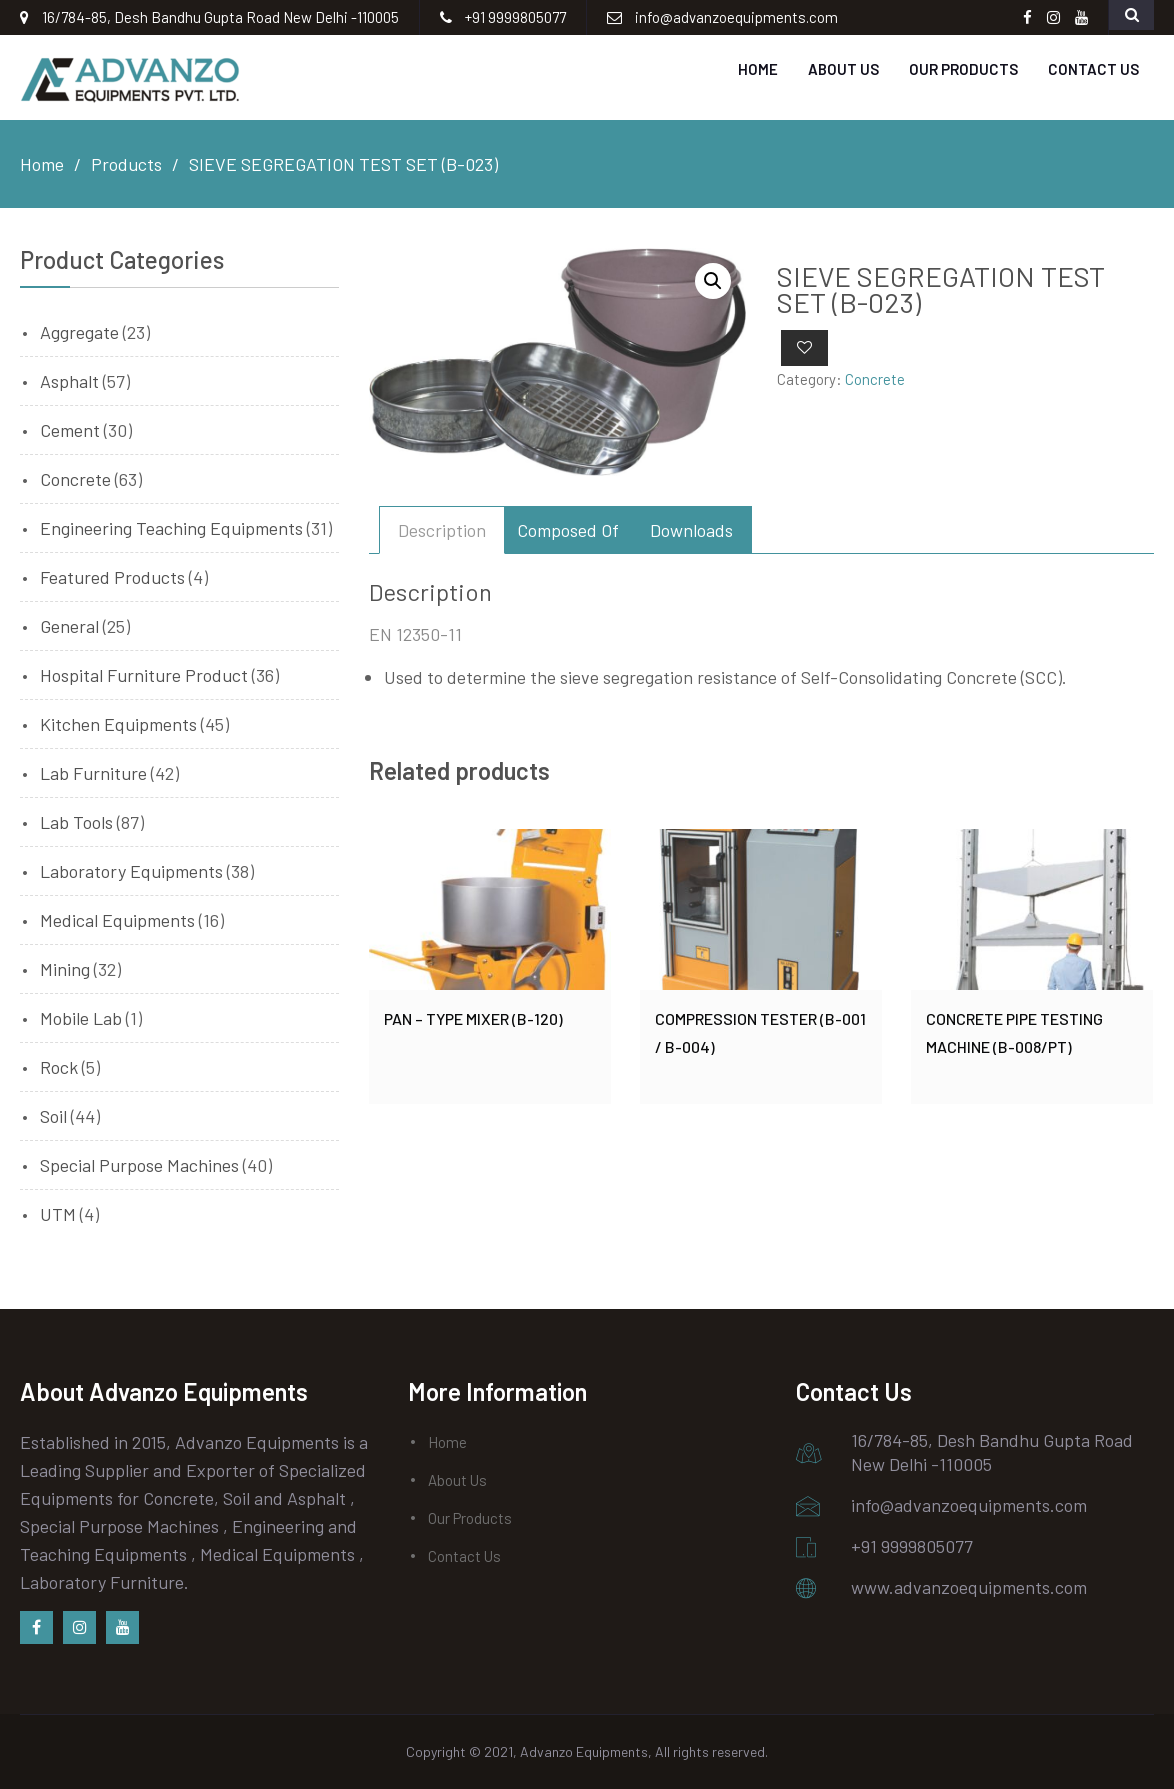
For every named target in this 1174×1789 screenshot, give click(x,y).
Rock (59, 1067)
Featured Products (112, 577)
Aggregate (79, 332)
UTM (58, 1214)
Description (442, 530)
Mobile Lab (81, 1018)
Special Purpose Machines (139, 1165)
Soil (53, 1116)
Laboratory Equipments (131, 871)
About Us (843, 69)
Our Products (963, 69)
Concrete (875, 379)
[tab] (442, 530)
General (69, 626)
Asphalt (69, 381)
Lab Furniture (93, 773)
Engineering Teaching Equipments (171, 528)
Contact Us (1093, 69)
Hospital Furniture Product (144, 675)
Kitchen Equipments (118, 724)
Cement (70, 430)
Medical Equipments (117, 920)
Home (758, 69)
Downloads (691, 530)
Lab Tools (76, 822)
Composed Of (568, 530)
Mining (65, 969)
